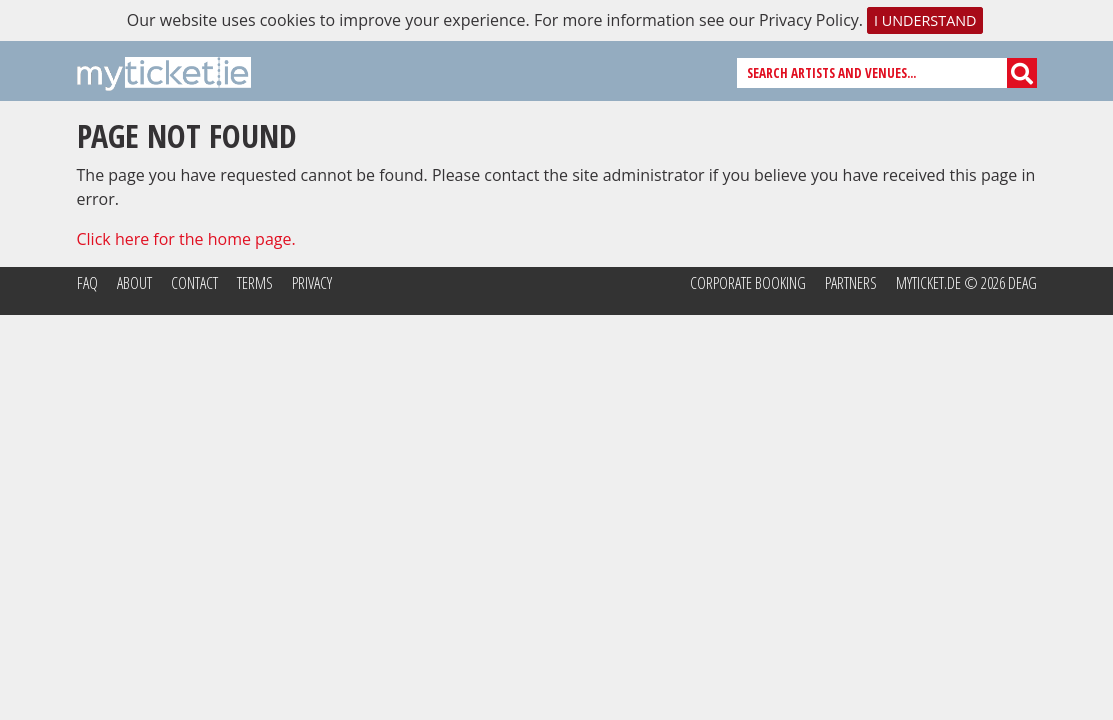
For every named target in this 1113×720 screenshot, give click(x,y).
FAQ (87, 283)
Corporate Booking (748, 283)
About (134, 283)
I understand (925, 20)
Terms (255, 283)
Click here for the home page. (186, 239)
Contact (194, 283)
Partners (851, 283)
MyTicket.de (928, 283)
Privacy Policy (809, 20)
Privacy (312, 283)
